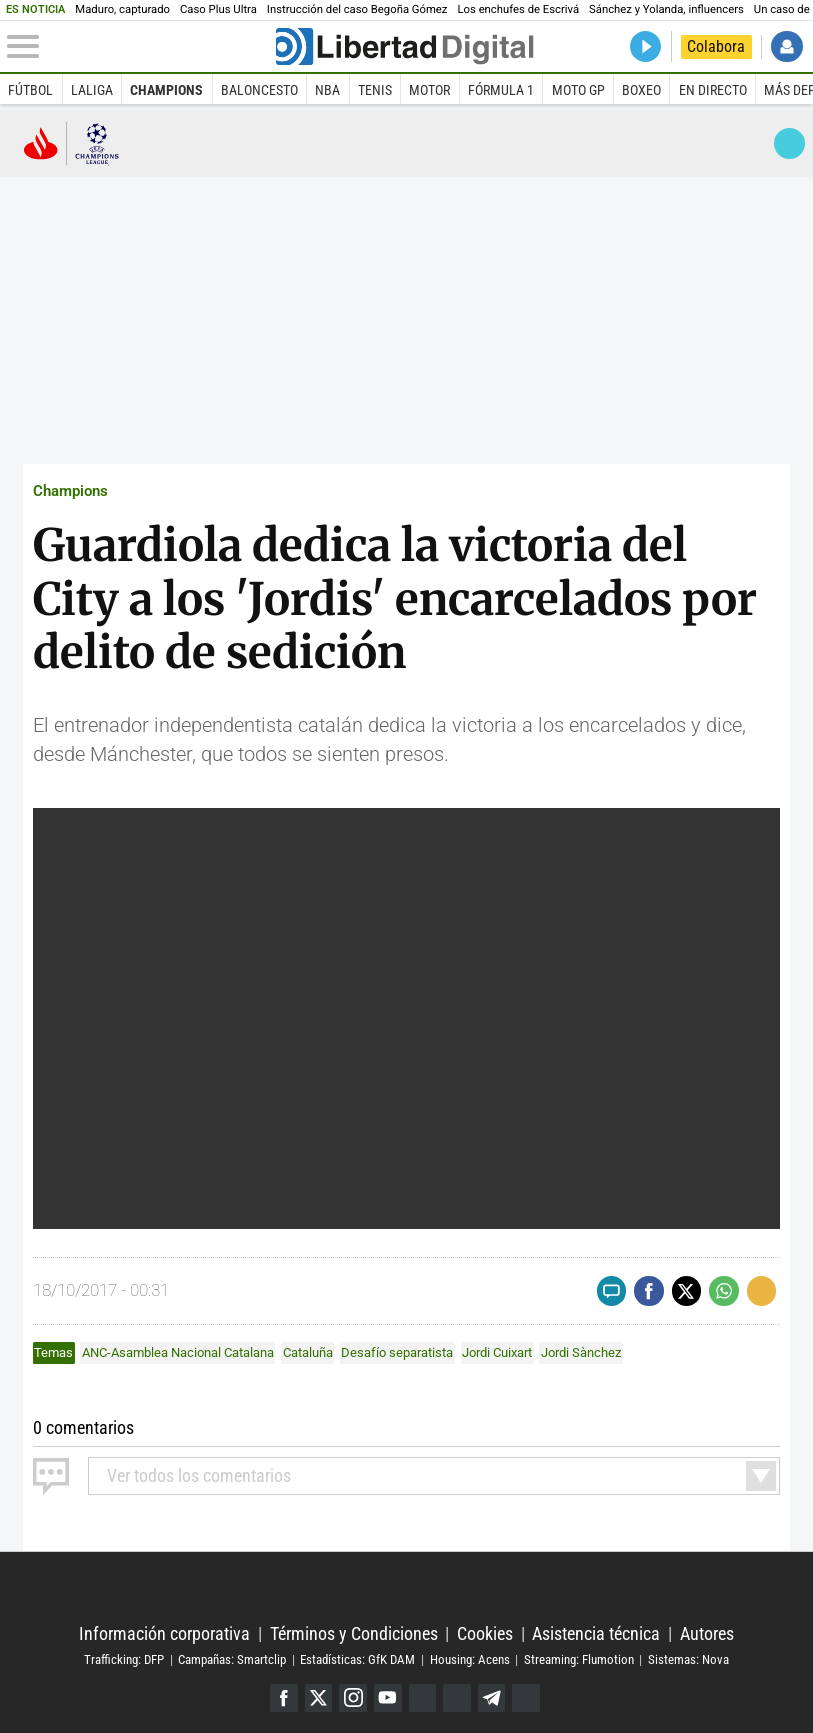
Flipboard (457, 1698)
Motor (429, 90)
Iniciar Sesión (786, 46)
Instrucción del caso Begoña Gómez (357, 9)
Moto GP (578, 90)
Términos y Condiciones (354, 1633)
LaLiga (92, 90)
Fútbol (30, 90)
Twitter (319, 1698)
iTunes (526, 1698)
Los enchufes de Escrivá (518, 9)
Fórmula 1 (501, 90)
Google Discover (423, 1698)
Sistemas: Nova (688, 1659)
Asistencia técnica (596, 1633)
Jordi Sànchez (581, 1352)
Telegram (492, 1698)
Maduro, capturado (122, 9)
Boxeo (641, 90)
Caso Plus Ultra (218, 9)
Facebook (284, 1698)
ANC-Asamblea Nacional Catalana (178, 1352)
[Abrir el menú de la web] (139, 47)
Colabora (716, 47)
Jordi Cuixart (497, 1352)
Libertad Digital (407, 1588)
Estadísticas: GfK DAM (357, 1659)
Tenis (375, 90)
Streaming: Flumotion (579, 1659)
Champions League (71, 142)
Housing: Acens (470, 1659)
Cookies (485, 1633)
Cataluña (308, 1352)
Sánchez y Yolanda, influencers (666, 9)
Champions (166, 90)
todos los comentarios (199, 1475)
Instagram (353, 1698)
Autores (707, 1633)
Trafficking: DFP (124, 1659)
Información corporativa (164, 1633)
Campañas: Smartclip (232, 1659)
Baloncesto (259, 90)
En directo (713, 90)
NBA (327, 90)
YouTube (388, 1698)
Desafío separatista (397, 1352)
